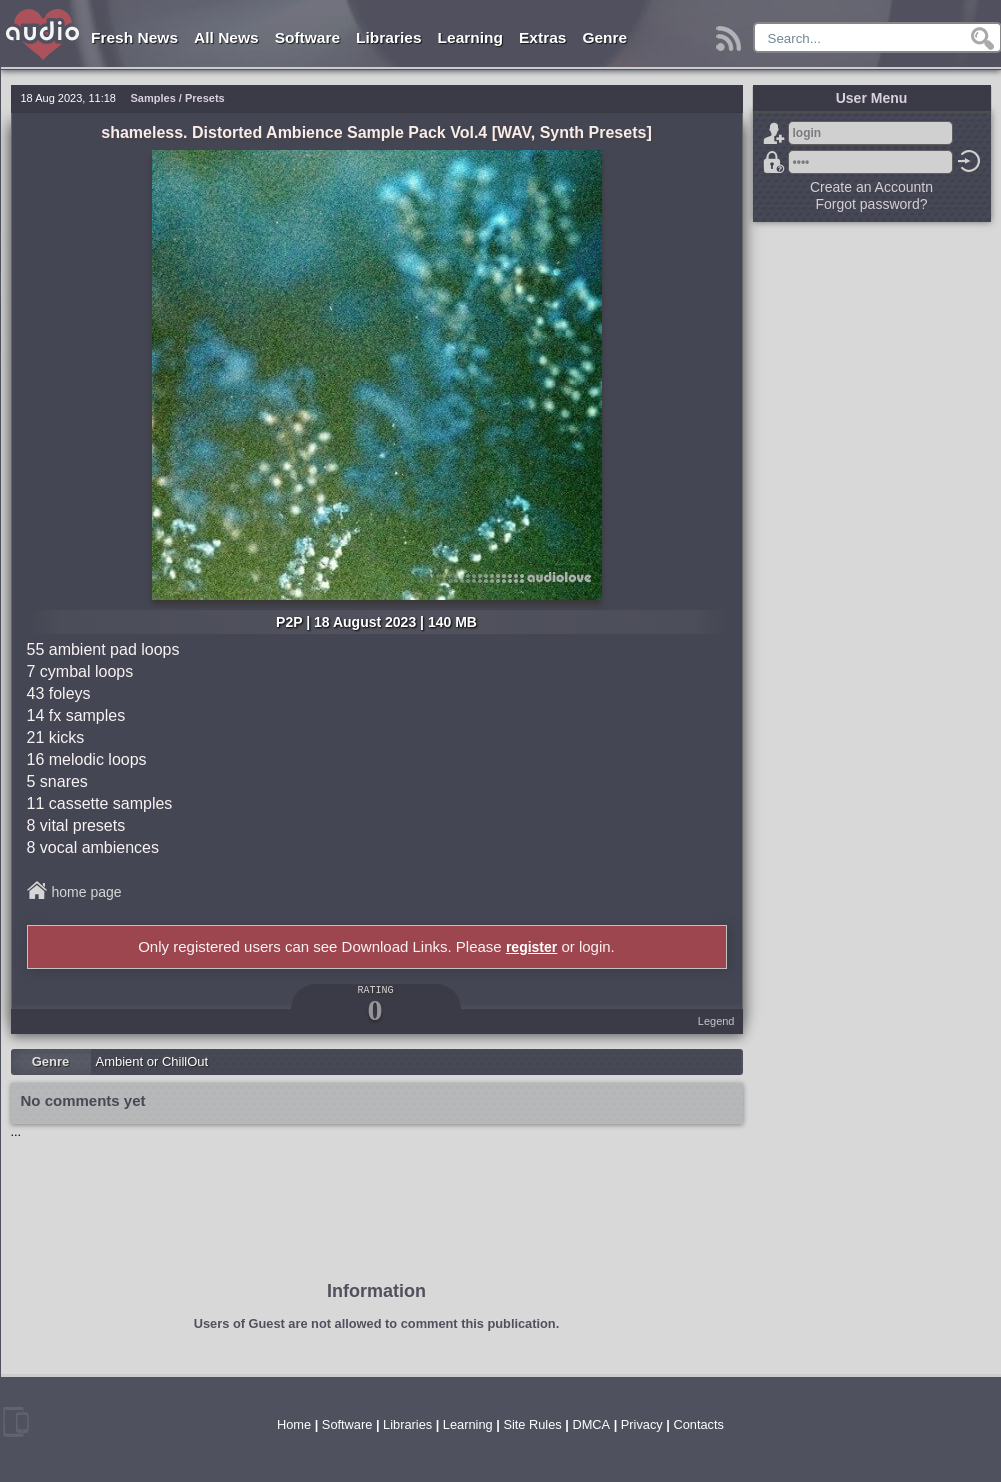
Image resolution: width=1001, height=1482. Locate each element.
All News (226, 37)
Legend (716, 1021)
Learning (470, 37)
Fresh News (134, 37)
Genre (604, 37)
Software (307, 37)
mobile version (16, 1422)
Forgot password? (774, 162)
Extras (542, 37)
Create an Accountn (871, 187)
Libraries (388, 37)
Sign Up (774, 133)
